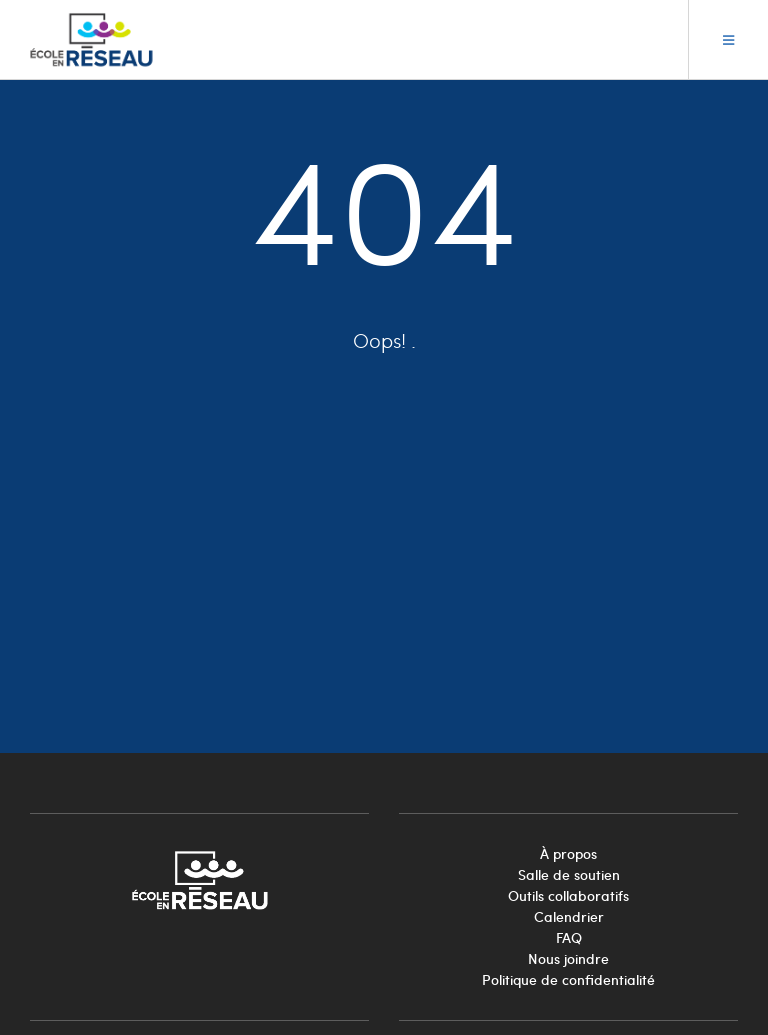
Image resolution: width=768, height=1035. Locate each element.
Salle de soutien (569, 874)
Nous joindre (568, 958)
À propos (568, 853)
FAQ (569, 937)
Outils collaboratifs (568, 895)
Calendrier (569, 916)
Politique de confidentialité (568, 979)
